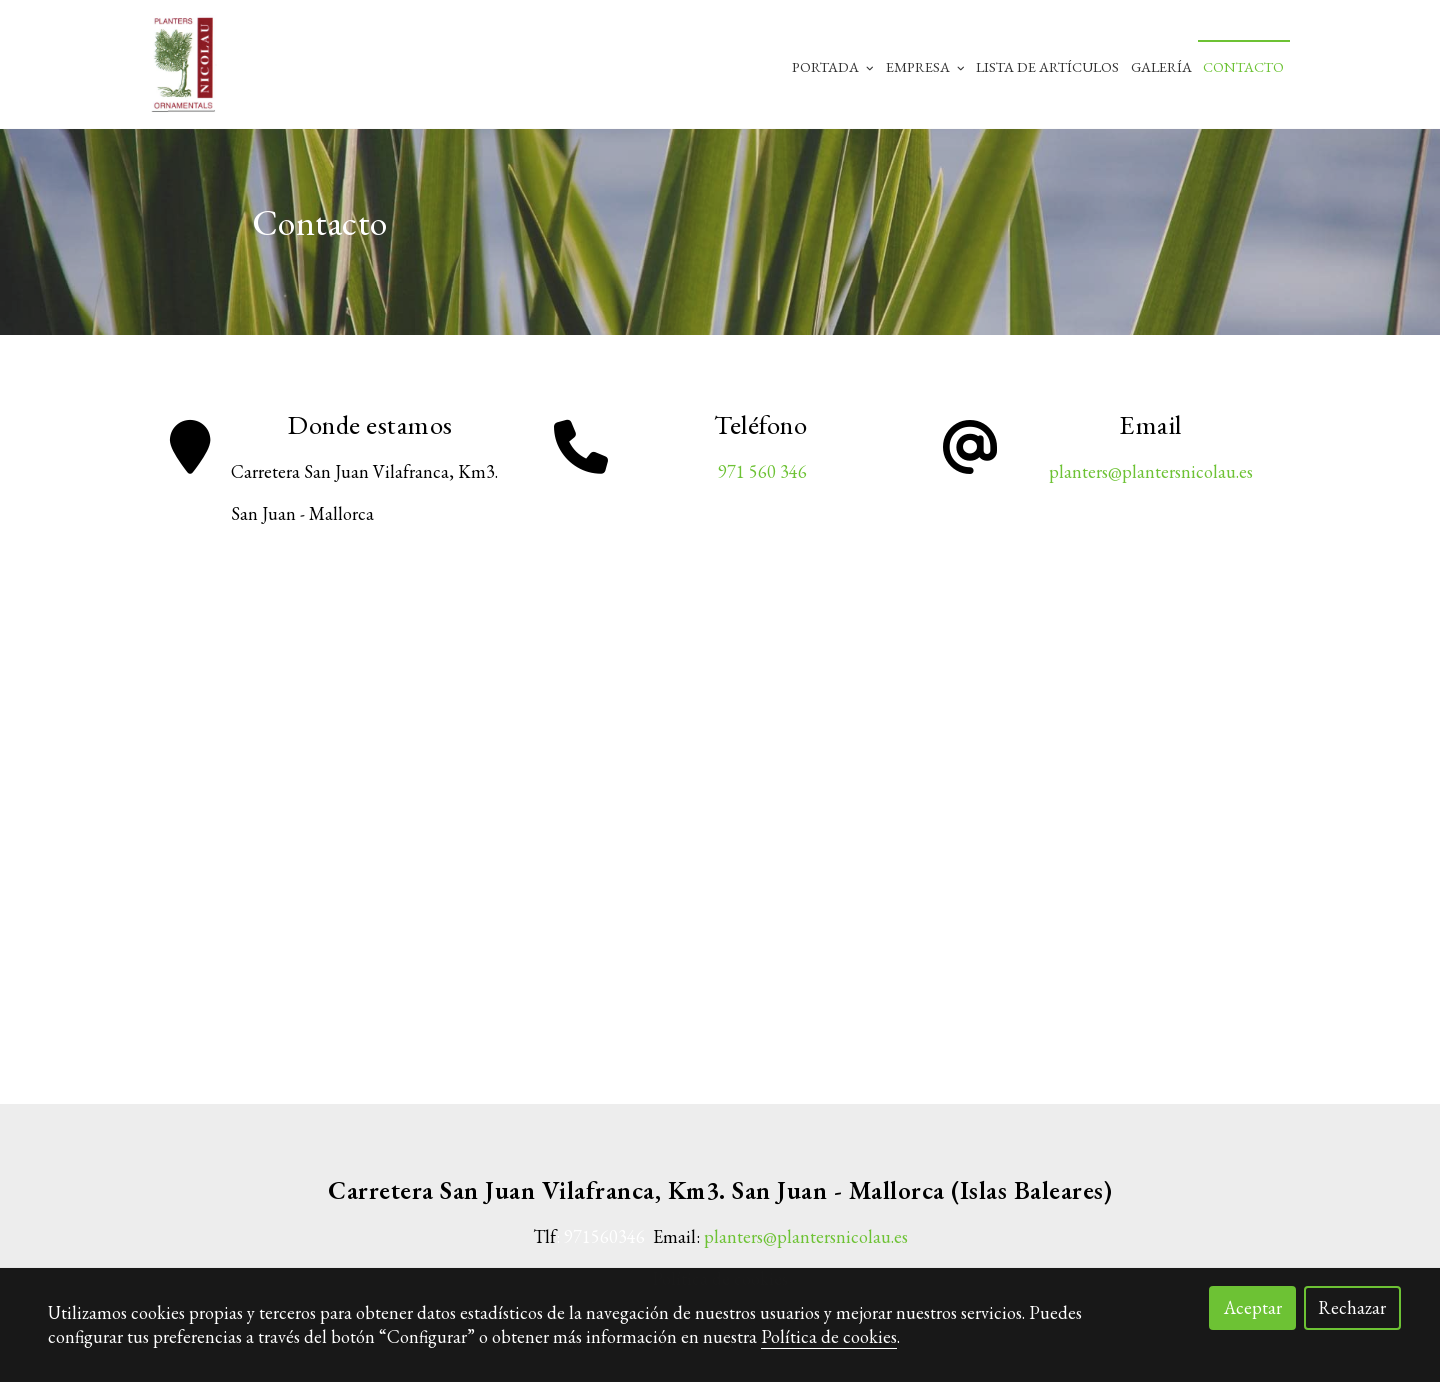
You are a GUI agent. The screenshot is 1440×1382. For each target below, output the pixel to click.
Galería (1161, 66)
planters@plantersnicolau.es (1151, 472)
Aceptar (1253, 1307)
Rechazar (1352, 1307)
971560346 (604, 1237)
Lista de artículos (1047, 66)
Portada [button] (833, 66)
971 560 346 (760, 472)
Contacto (1243, 66)
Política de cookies (829, 1336)
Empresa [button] (925, 66)
